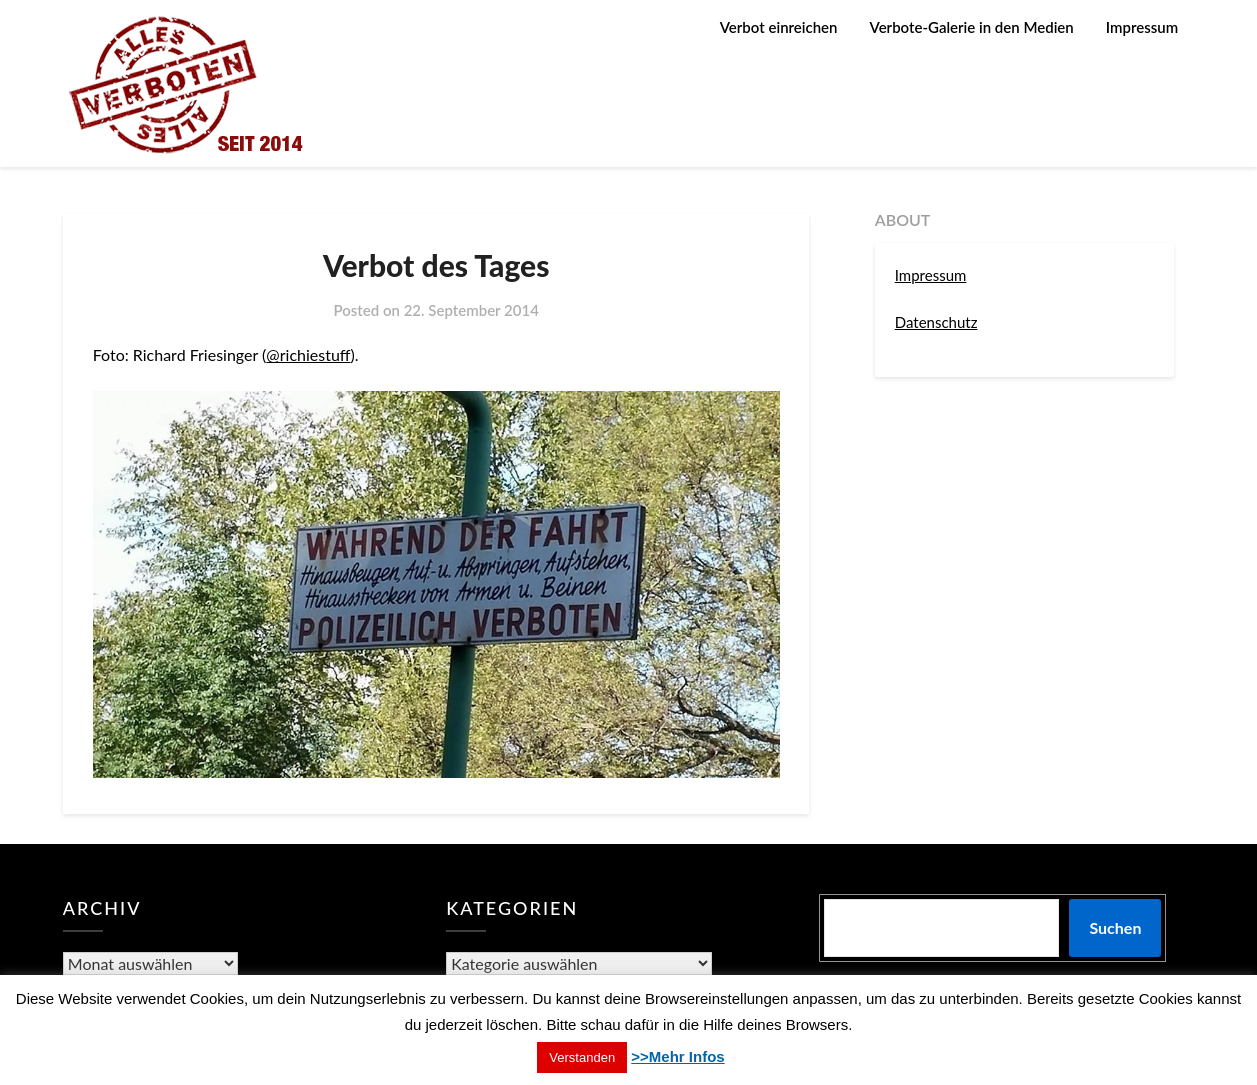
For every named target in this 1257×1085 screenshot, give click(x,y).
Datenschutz (936, 322)
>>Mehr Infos (677, 1056)
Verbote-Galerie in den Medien (972, 27)
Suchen (1115, 927)
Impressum (1142, 27)
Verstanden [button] (582, 1057)
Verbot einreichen (779, 27)
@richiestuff (308, 354)
